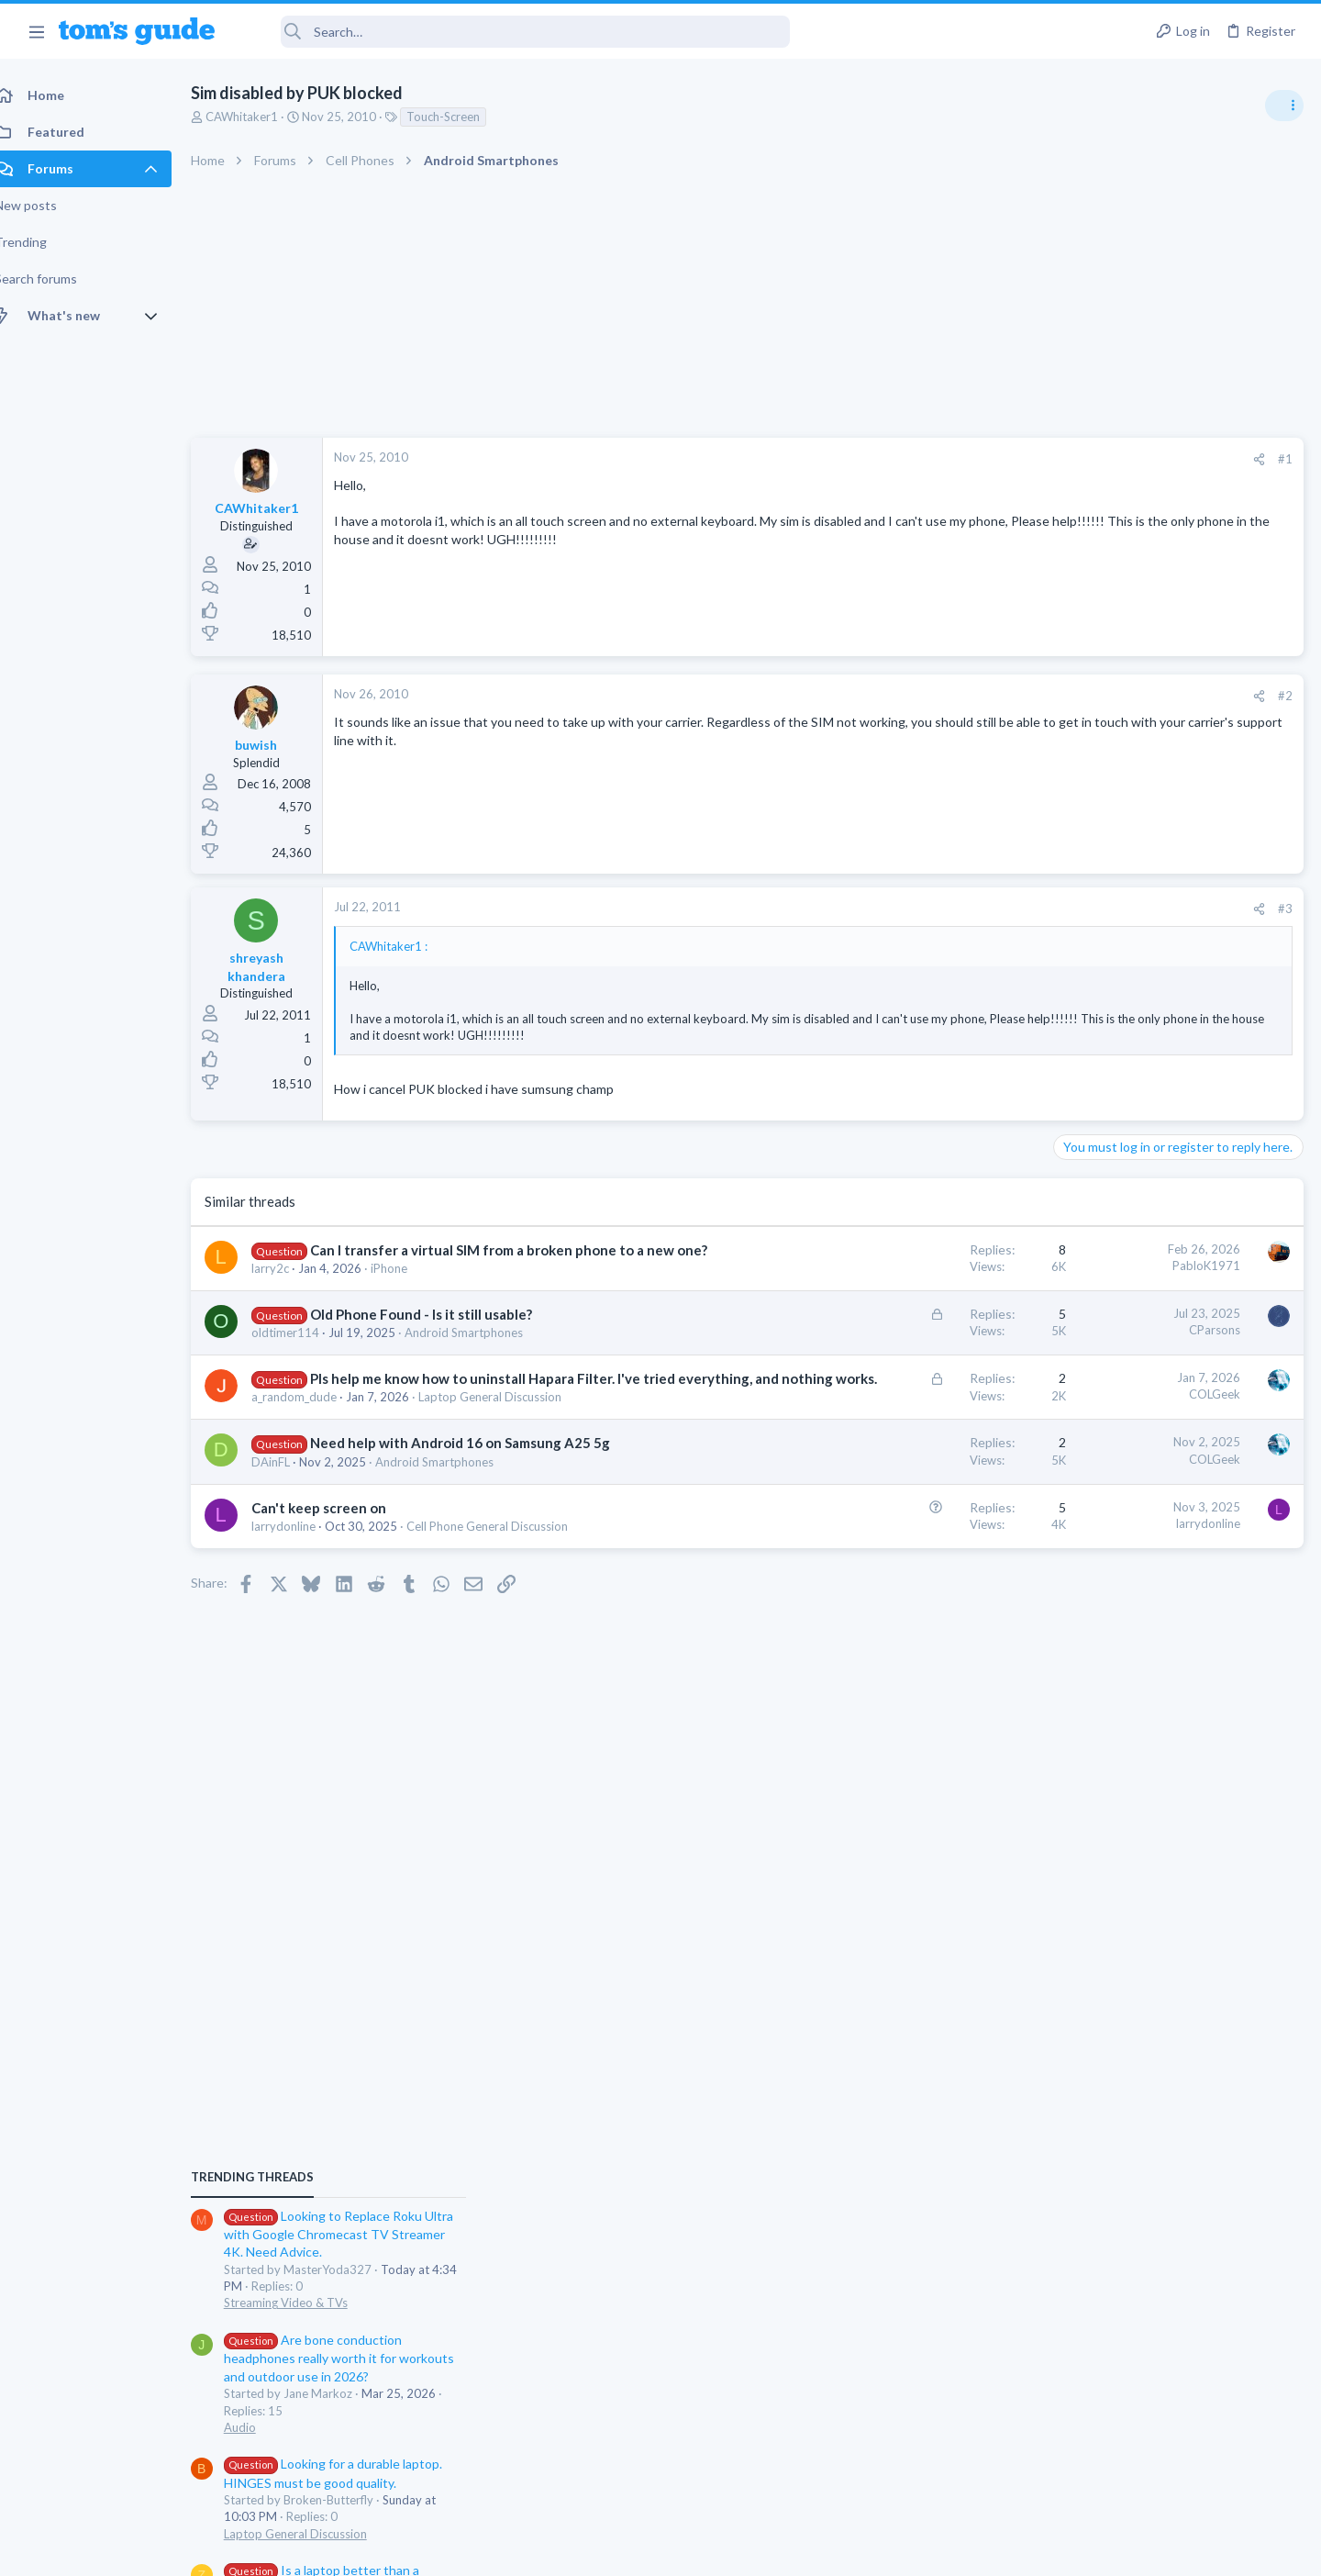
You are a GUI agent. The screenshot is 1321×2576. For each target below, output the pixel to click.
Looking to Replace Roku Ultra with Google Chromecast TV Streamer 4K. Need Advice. (1175, 1055)
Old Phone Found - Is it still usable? (441, 1333)
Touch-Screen (463, 116)
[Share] (964, 459)
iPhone (409, 1287)
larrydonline (304, 1564)
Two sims (1087, 1497)
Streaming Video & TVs (1122, 1123)
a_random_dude (314, 1435)
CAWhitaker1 (262, 116)
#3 (990, 908)
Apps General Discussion (1126, 1637)
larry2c (290, 1287)
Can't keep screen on (339, 1546)
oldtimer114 (305, 1351)
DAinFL (291, 1500)
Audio (1076, 1248)
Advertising (462, 2551)
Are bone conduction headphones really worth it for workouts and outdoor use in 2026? (1175, 1179)
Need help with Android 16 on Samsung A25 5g (480, 1481)
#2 (990, 695)
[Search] (514, 32)
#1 (990, 459)
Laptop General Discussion (510, 1435)
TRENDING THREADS (1088, 997)
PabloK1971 (912, 1265)
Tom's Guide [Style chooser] (1172, 2423)
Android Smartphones (484, 1351)
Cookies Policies (591, 2551)
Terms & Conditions (834, 2551)
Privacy (707, 2551)
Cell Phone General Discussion (507, 1564)
